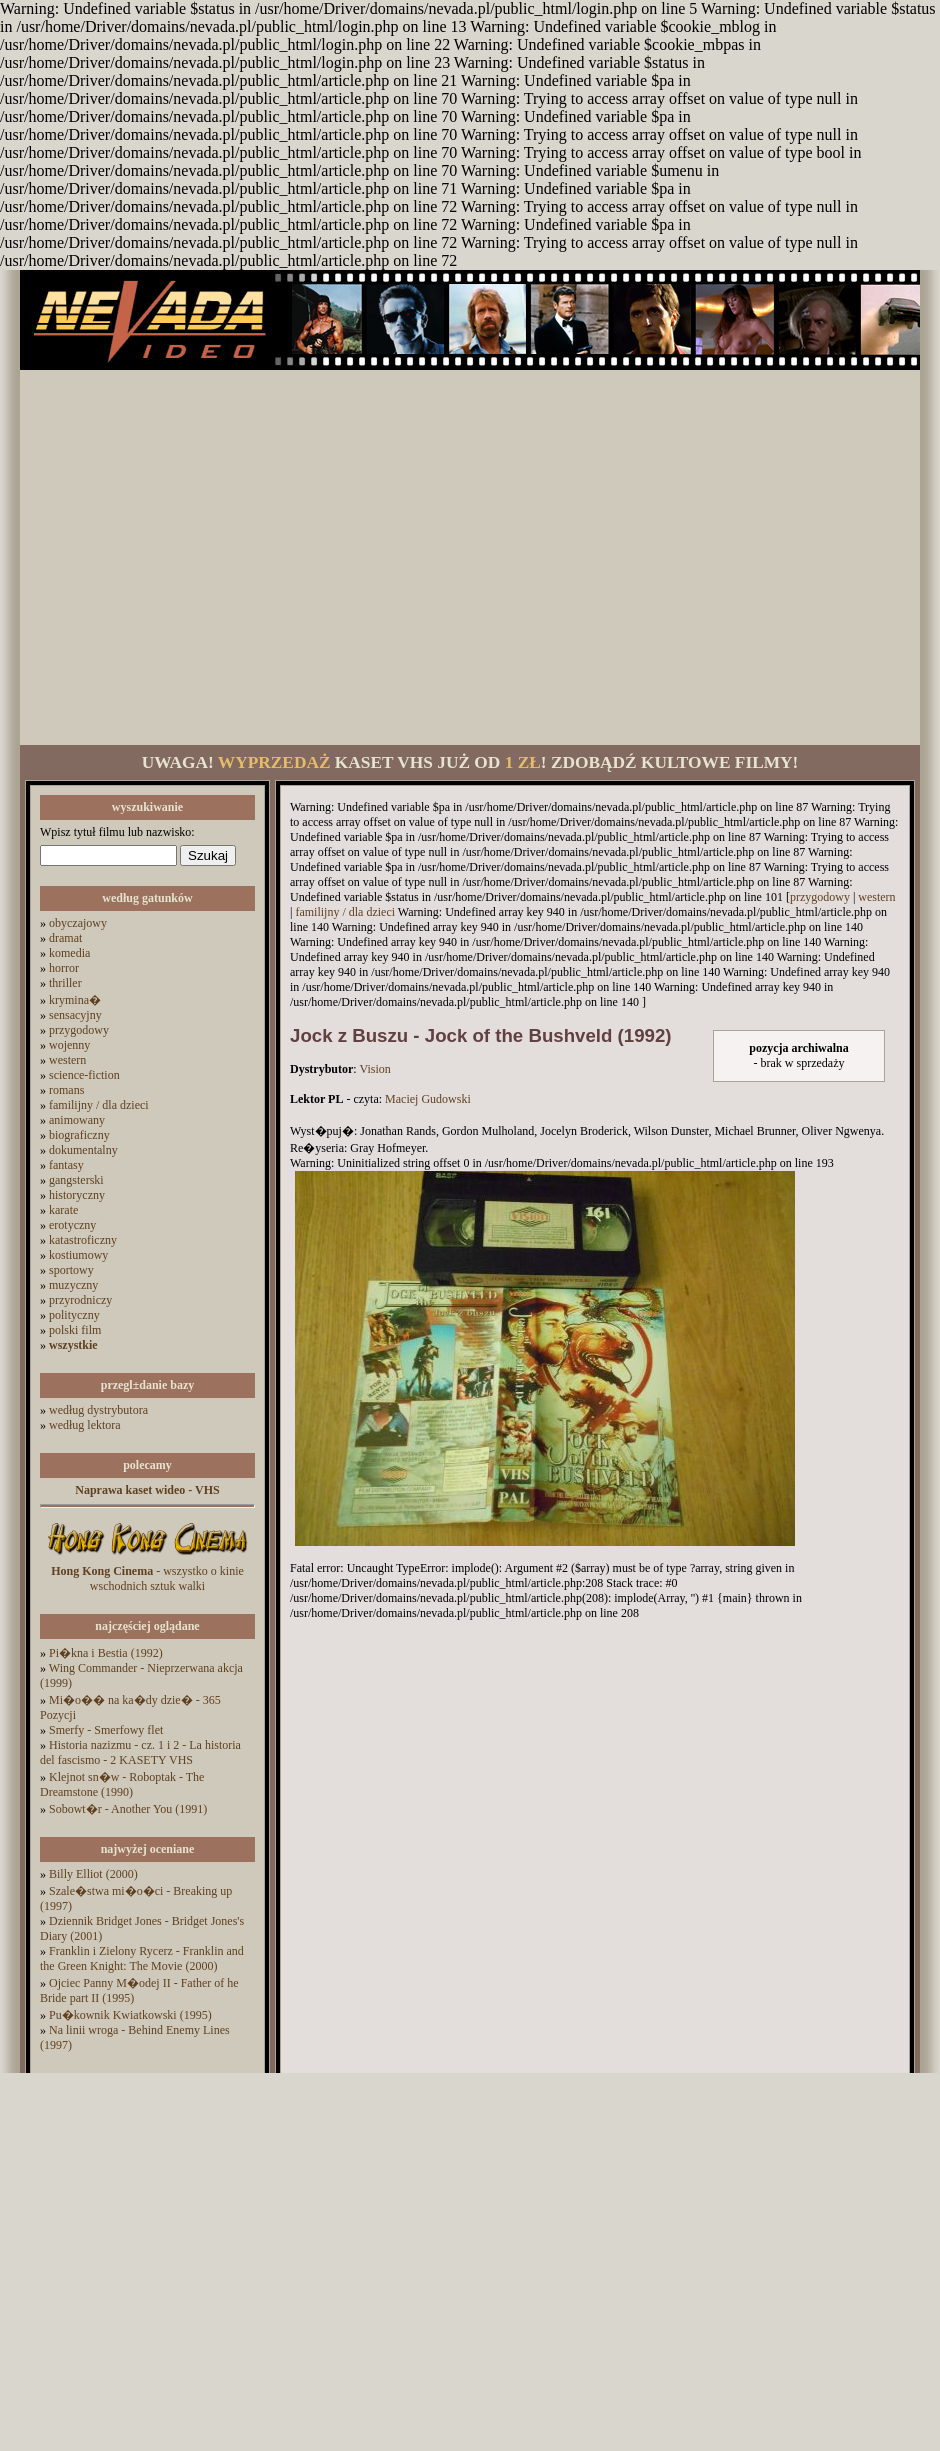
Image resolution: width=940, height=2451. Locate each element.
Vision (374, 1069)
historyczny (77, 1195)
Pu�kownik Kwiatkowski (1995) (130, 2015)
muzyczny (73, 1285)
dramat (65, 938)
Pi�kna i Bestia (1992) (106, 1653)
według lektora (85, 1425)
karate (63, 1210)
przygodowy (79, 1030)
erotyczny (72, 1225)
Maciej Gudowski (428, 1099)
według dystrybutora (98, 1410)
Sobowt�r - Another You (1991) (128, 1809)
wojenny (69, 1045)
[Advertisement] (187, 557)
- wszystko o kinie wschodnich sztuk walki (147, 1578)
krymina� (75, 1000)
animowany (77, 1120)
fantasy (66, 1165)
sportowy (71, 1270)
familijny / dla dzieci (99, 1105)
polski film (75, 1330)
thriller (65, 983)
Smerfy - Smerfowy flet (106, 1730)
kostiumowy (78, 1255)
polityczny (74, 1315)
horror (64, 968)
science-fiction (84, 1075)
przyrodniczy (80, 1300)
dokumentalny (83, 1150)
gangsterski (76, 1180)
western (67, 1060)
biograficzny (79, 1135)
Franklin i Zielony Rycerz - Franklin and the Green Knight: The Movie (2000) (142, 1958)
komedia (69, 953)
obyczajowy (78, 923)
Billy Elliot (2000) (93, 1874)
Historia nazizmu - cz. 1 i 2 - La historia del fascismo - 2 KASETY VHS (140, 1752)
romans (66, 1090)
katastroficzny (83, 1240)
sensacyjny (75, 1015)
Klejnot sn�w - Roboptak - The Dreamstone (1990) (122, 1784)
